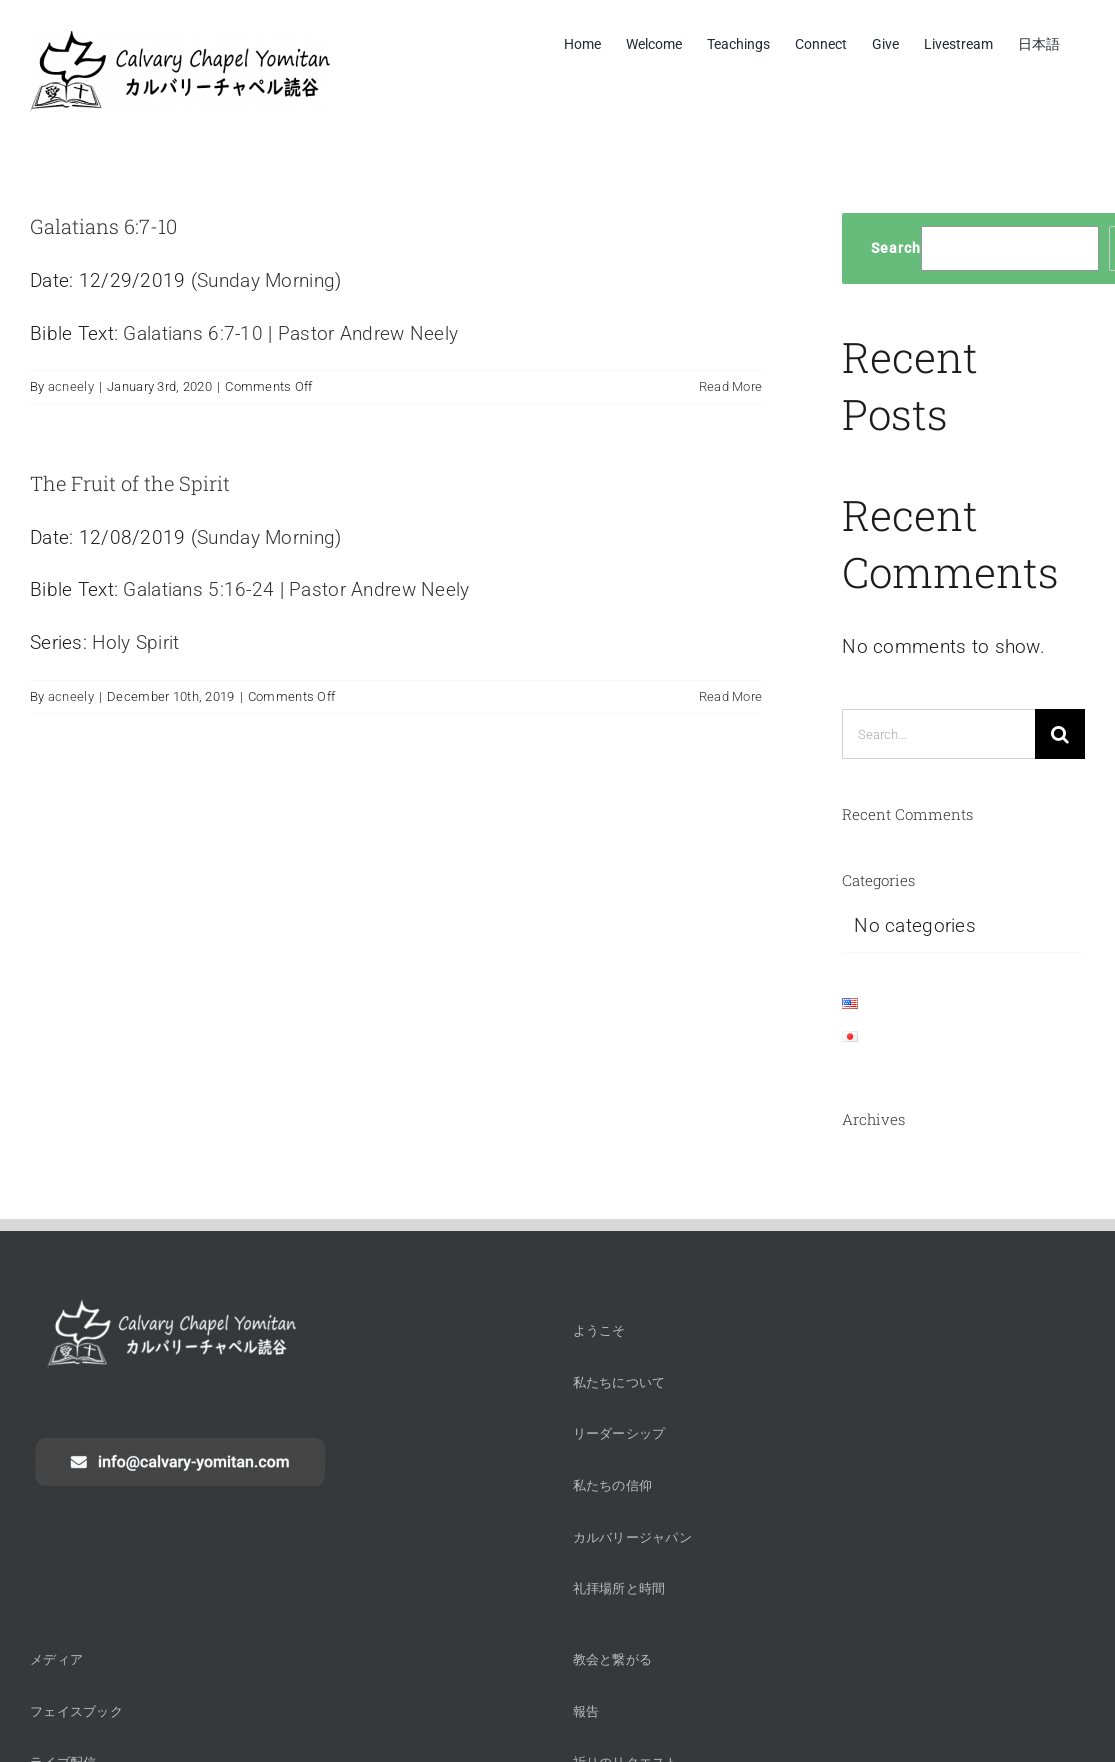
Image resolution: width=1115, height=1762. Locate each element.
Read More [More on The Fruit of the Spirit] (731, 696)
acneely (71, 386)
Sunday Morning (266, 280)
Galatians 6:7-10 (103, 226)
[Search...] (938, 734)
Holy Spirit (135, 642)
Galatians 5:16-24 (198, 589)
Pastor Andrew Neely (368, 333)
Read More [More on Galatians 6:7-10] (731, 386)
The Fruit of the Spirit (130, 483)
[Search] (1060, 734)
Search (896, 248)
